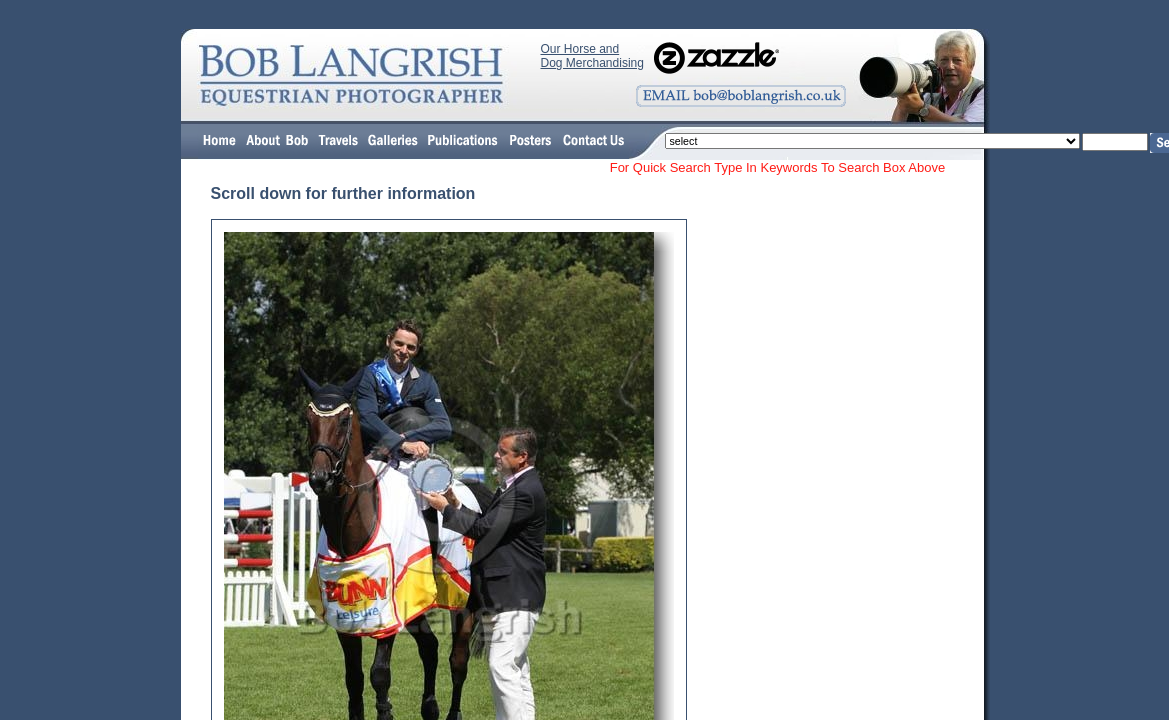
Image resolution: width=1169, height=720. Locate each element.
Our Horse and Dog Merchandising (592, 56)
